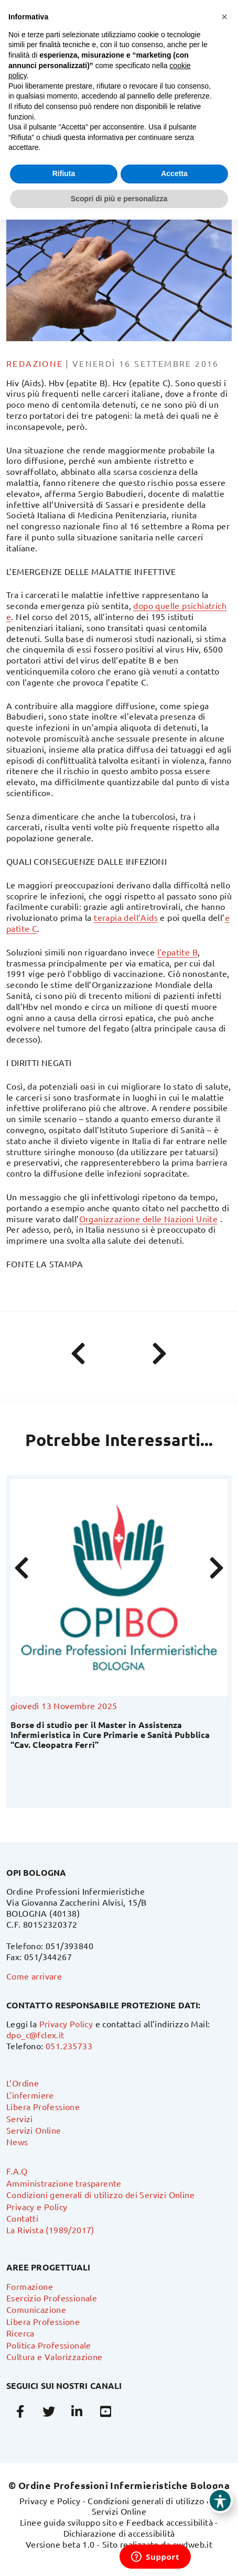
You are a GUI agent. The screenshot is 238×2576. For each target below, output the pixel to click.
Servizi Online (33, 2130)
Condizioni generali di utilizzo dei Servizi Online (100, 2194)
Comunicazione (36, 2309)
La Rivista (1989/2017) (50, 2229)
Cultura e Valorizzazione (54, 2356)
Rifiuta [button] (63, 173)
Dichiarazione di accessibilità (119, 2533)
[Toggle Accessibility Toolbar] (220, 2500)
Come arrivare (34, 1976)
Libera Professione (43, 2106)
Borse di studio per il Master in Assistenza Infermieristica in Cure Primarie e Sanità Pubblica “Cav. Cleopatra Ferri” (110, 1734)
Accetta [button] (174, 173)
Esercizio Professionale (51, 2297)
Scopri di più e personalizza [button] (119, 198)
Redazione (34, 363)
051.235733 (69, 2045)
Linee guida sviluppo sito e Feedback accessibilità (116, 2522)
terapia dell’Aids (126, 917)
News (17, 2141)
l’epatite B (177, 952)
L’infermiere (30, 2095)
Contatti (22, 2218)
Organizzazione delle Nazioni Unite (148, 1218)
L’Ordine (22, 2083)
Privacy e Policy (36, 2206)
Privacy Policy (66, 2023)
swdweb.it (193, 2544)
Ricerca (20, 2333)
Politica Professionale (48, 2345)
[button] (224, 16)
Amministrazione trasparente (64, 2183)
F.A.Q (16, 2171)
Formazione (29, 2286)
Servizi (19, 2118)
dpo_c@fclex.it (35, 2034)
